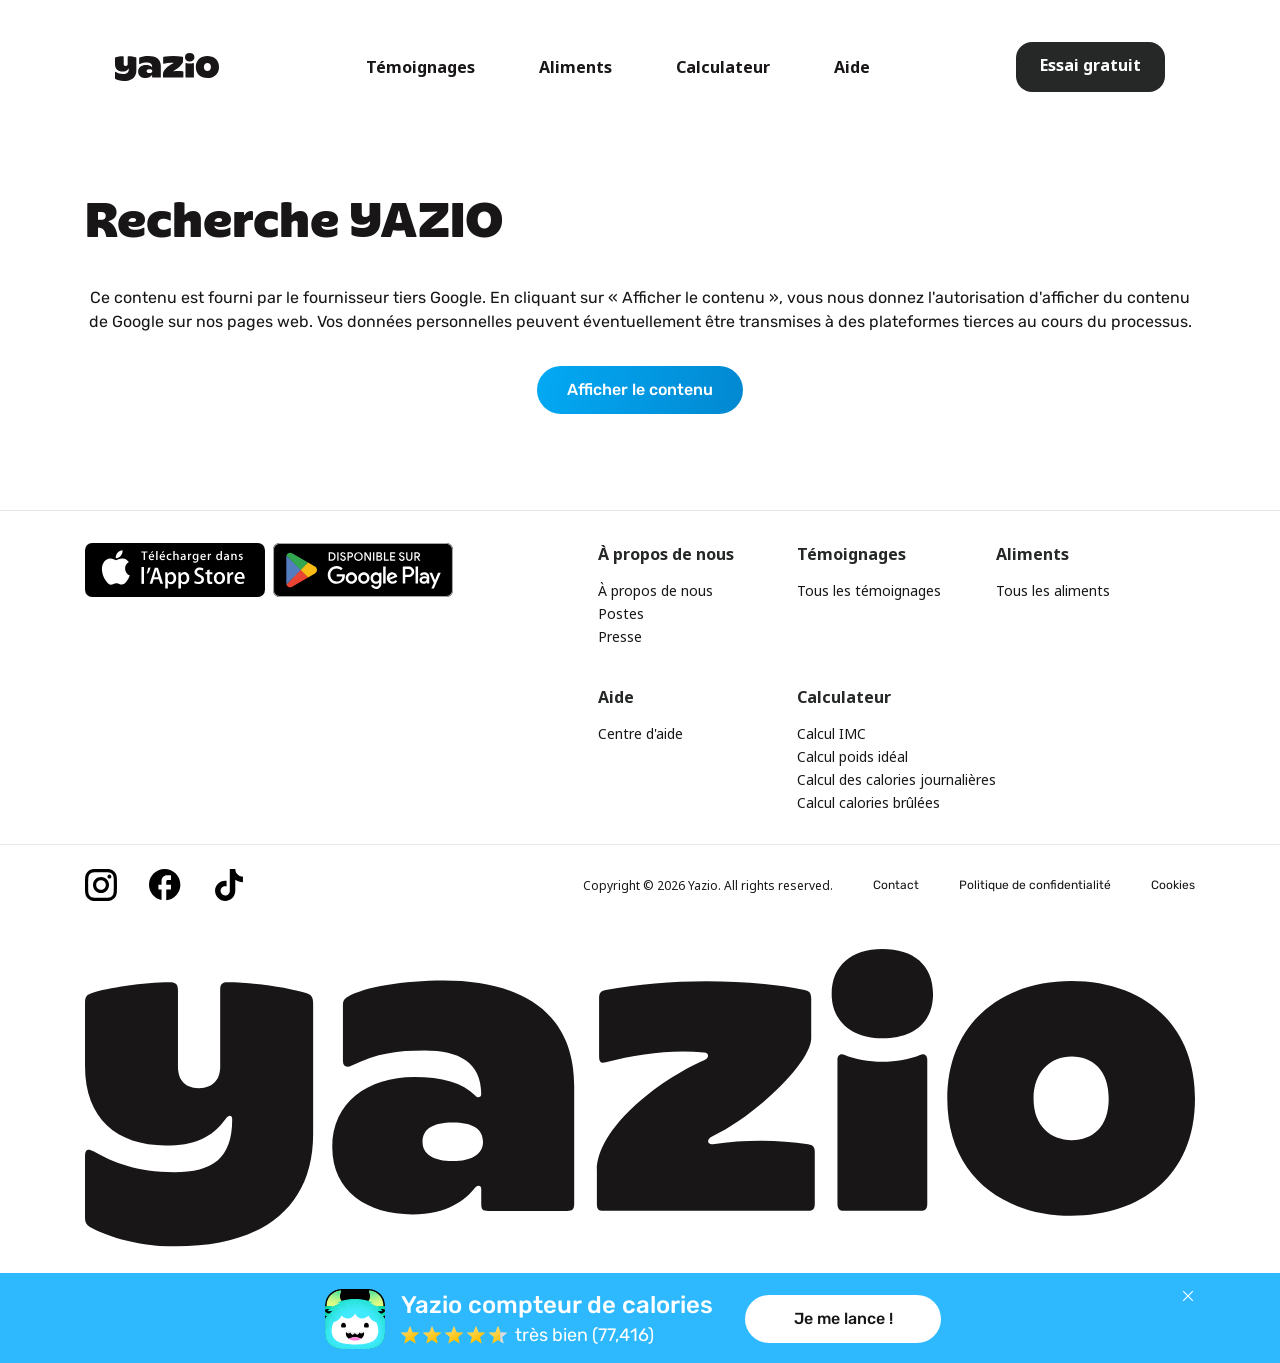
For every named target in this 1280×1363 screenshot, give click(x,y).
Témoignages (420, 67)
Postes (621, 613)
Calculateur (723, 67)
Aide (852, 67)
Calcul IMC (831, 733)
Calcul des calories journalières (896, 779)
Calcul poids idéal (852, 756)
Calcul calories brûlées (868, 802)
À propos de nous (655, 590)
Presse (620, 636)
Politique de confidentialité (1035, 885)
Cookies (1173, 885)
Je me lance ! (843, 1318)
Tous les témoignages (869, 590)
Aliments (575, 67)
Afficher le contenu (640, 389)
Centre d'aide (640, 733)
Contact (896, 885)
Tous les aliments (1053, 590)
